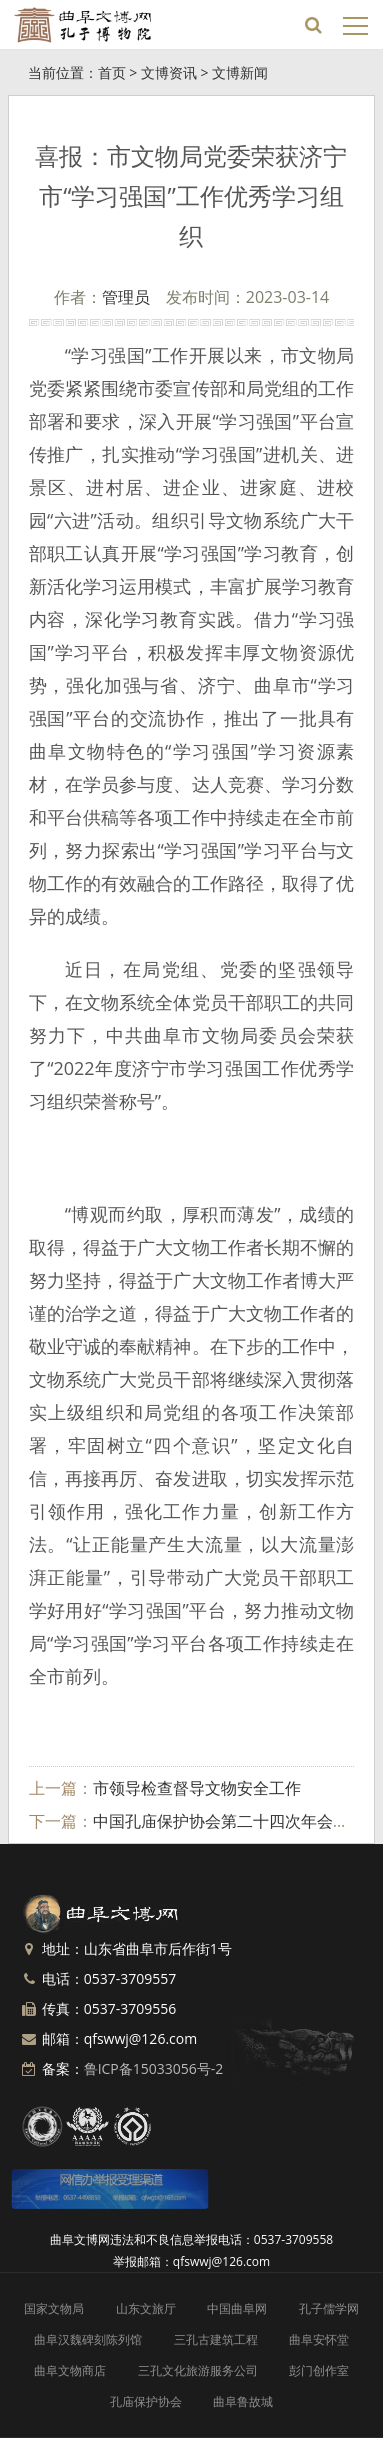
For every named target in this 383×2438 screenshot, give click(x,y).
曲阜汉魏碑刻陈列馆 (88, 2339)
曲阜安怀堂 (319, 2339)
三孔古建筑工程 (216, 2339)
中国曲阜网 (237, 2308)
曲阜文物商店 (70, 2370)
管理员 (126, 297)
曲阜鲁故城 (243, 2401)
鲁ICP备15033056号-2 (154, 2068)
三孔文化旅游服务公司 (198, 2370)
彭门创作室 (319, 2370)
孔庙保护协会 (146, 2401)
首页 (112, 72)
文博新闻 (240, 72)
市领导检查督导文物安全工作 (197, 1788)
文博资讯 (169, 72)
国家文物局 (54, 2308)
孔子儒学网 (329, 2308)
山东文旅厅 (146, 2308)
